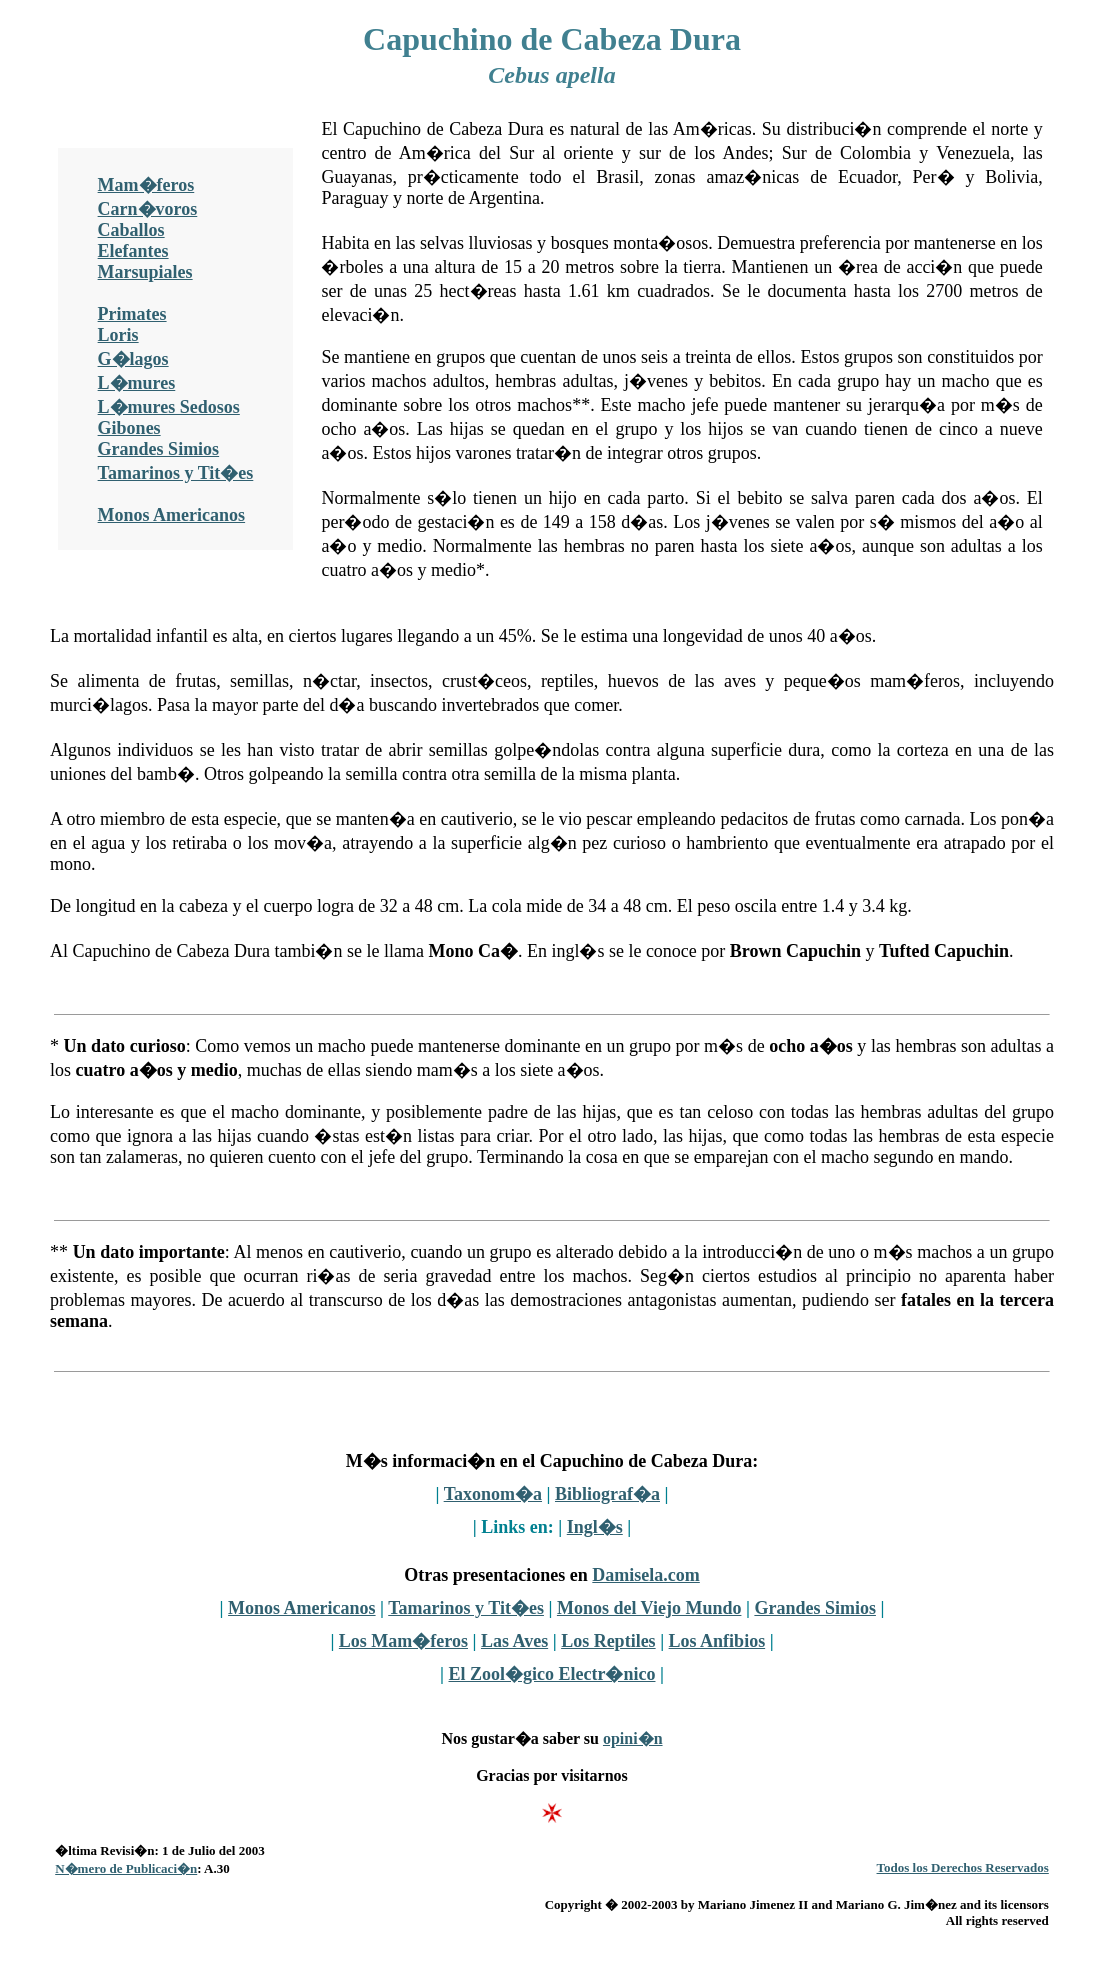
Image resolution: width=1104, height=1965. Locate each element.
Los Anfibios (717, 1641)
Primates (132, 314)
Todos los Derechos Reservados (963, 1867)
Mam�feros (146, 185)
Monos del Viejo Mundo (649, 1608)
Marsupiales (145, 272)
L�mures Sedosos (169, 407)
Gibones (129, 428)
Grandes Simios (159, 449)
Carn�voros (148, 209)
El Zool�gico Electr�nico (552, 1674)
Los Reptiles (608, 1641)
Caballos (131, 230)
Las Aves (514, 1641)
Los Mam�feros (403, 1641)
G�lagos (133, 359)
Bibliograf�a (607, 1494)
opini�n (633, 1738)
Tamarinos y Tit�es (176, 473)
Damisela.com (645, 1575)
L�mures (137, 383)
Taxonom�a (493, 1494)
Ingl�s (595, 1527)
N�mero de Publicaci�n (126, 1868)
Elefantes (133, 251)
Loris (118, 335)
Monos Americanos (172, 515)
